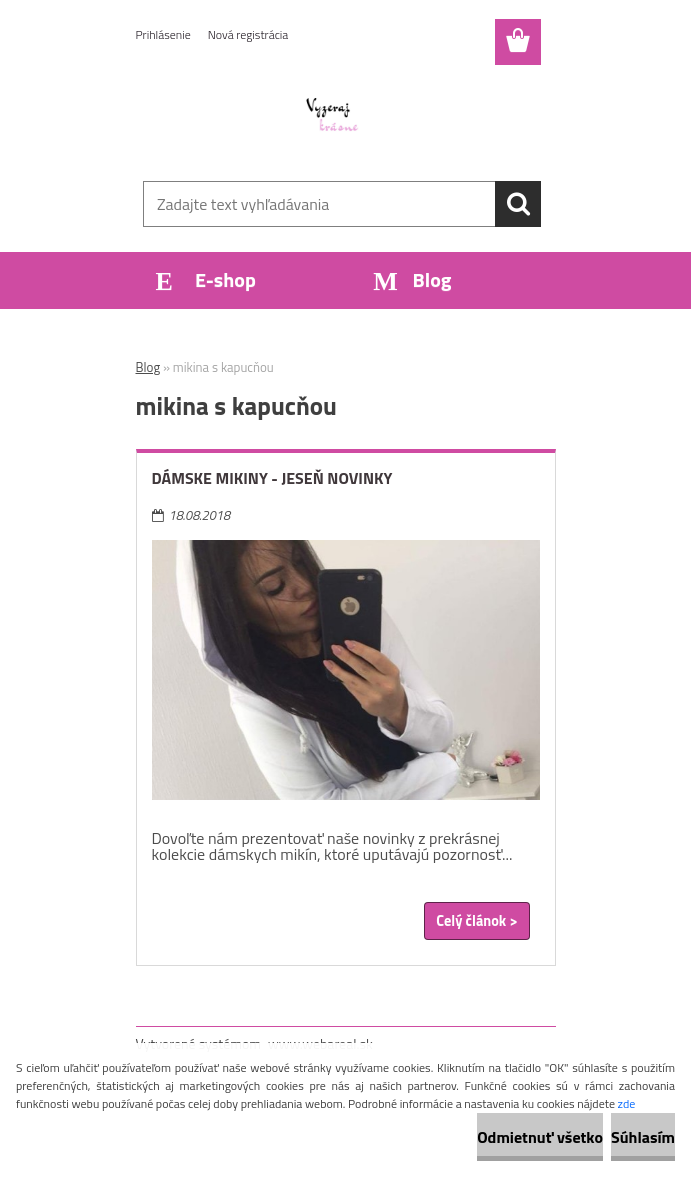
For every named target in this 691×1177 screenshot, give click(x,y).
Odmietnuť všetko (540, 1137)
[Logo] (333, 116)
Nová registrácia (248, 34)
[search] (518, 204)
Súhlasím (643, 1137)
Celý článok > (476, 921)
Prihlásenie (163, 34)
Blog (148, 367)
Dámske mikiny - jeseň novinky (272, 478)
